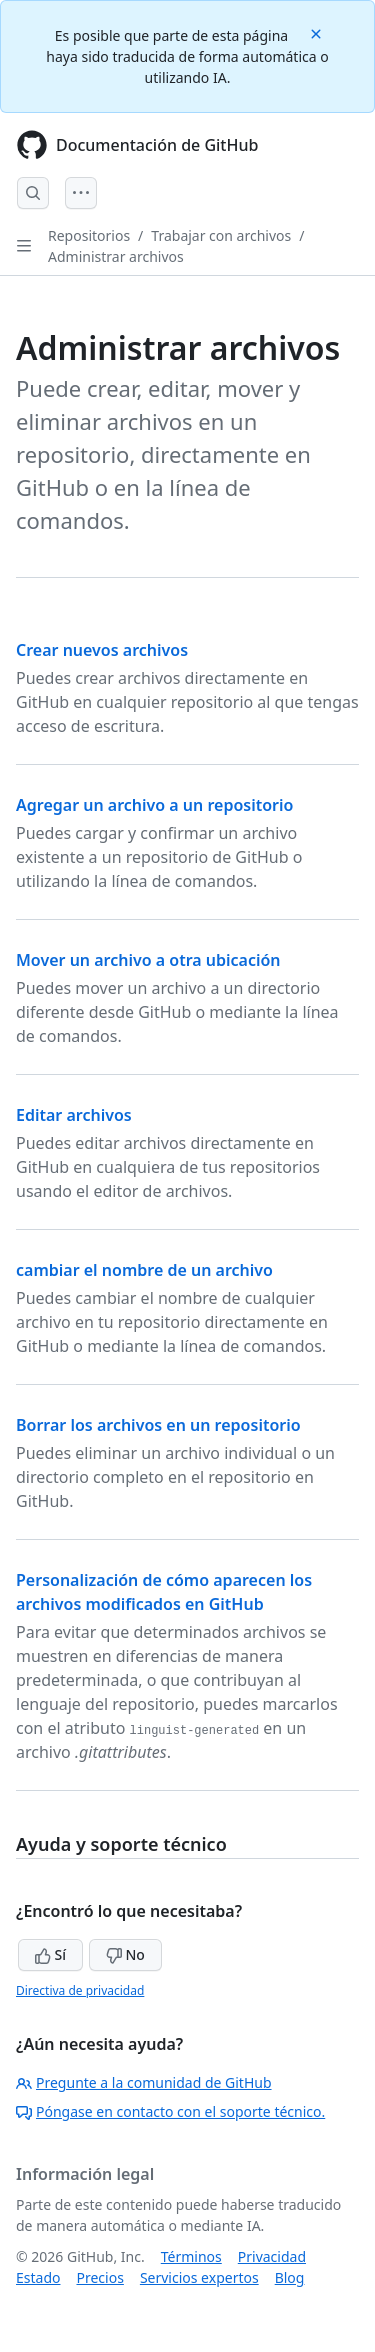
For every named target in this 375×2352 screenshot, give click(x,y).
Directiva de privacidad (80, 1990)
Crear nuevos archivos (102, 650)
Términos (191, 2256)
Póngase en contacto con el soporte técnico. (170, 2111)
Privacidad (272, 2256)
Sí (50, 1954)
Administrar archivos (116, 256)
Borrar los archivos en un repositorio (158, 1425)
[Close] (318, 32)
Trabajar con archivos (221, 235)
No (125, 1954)
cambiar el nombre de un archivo (144, 1270)
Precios (99, 2277)
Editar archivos (74, 1115)
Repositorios (89, 235)
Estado (38, 2277)
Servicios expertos (199, 2277)
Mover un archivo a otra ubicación (148, 960)
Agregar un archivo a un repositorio (154, 805)
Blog (290, 2277)
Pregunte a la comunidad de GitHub (144, 2082)
